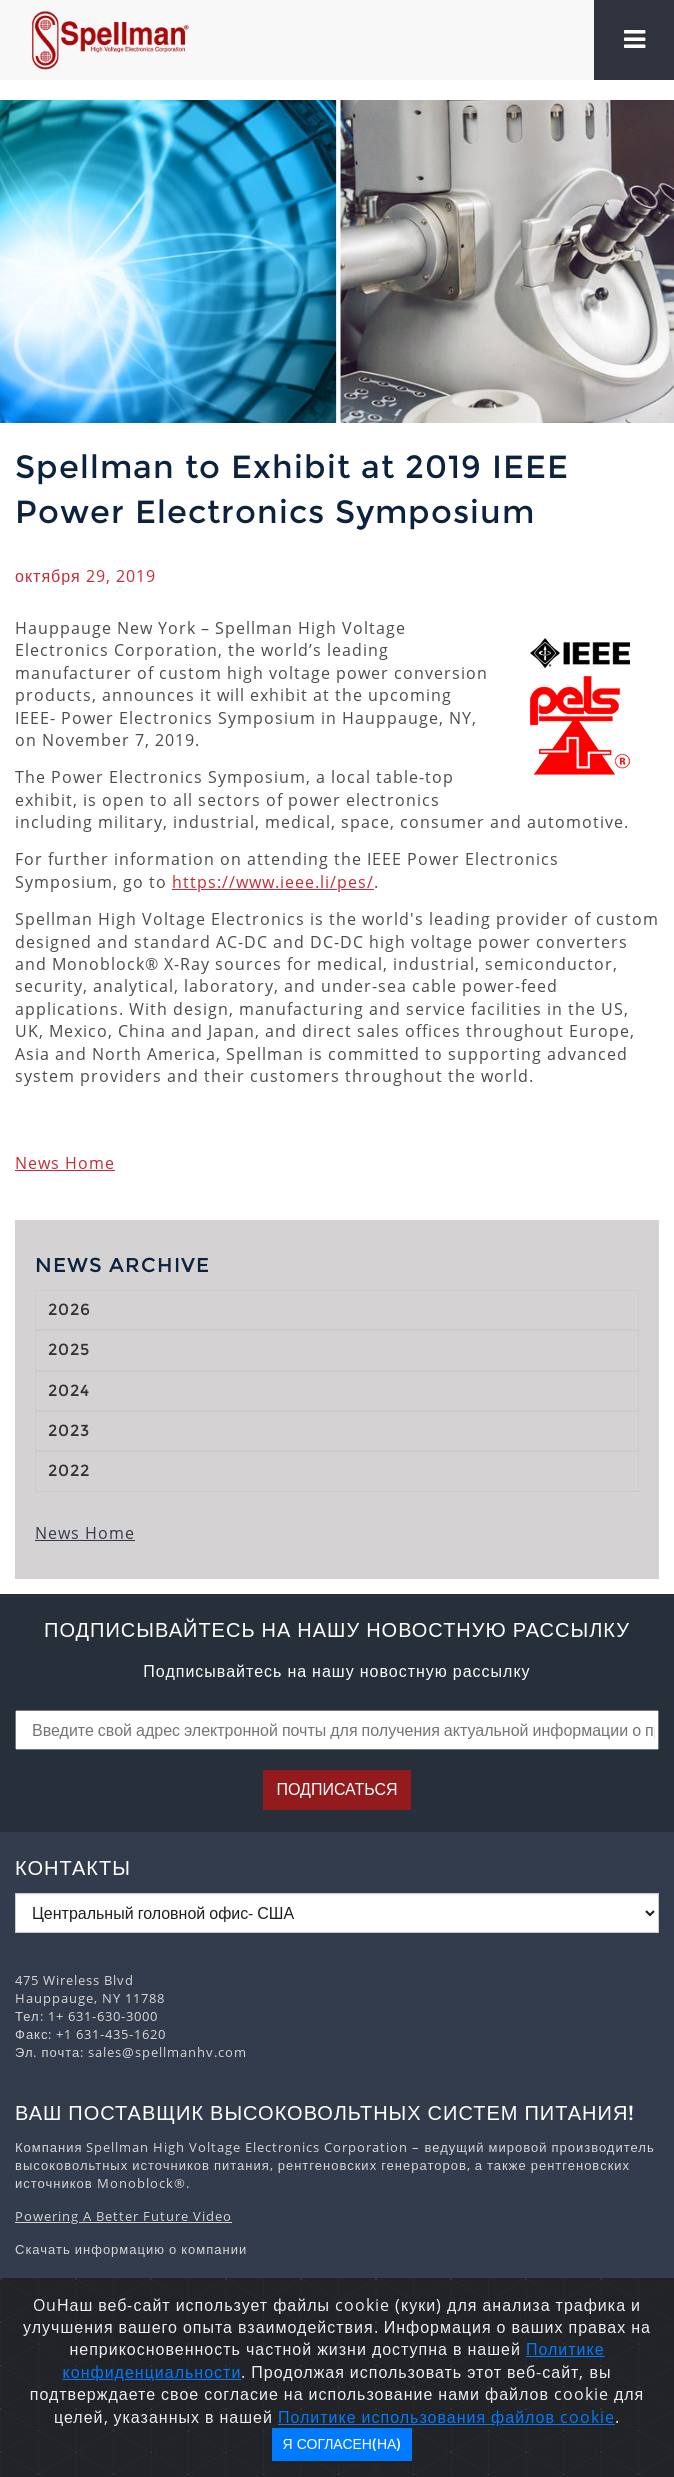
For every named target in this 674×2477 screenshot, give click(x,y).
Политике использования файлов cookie (446, 2417)
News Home (65, 1163)
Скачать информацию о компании (131, 2249)
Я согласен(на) (342, 2444)
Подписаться (336, 1789)
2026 (69, 1309)
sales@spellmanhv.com (167, 2052)
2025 (69, 1349)
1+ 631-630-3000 (103, 2016)
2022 (69, 1470)
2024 (69, 1390)
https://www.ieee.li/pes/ (273, 882)
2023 (69, 1430)
